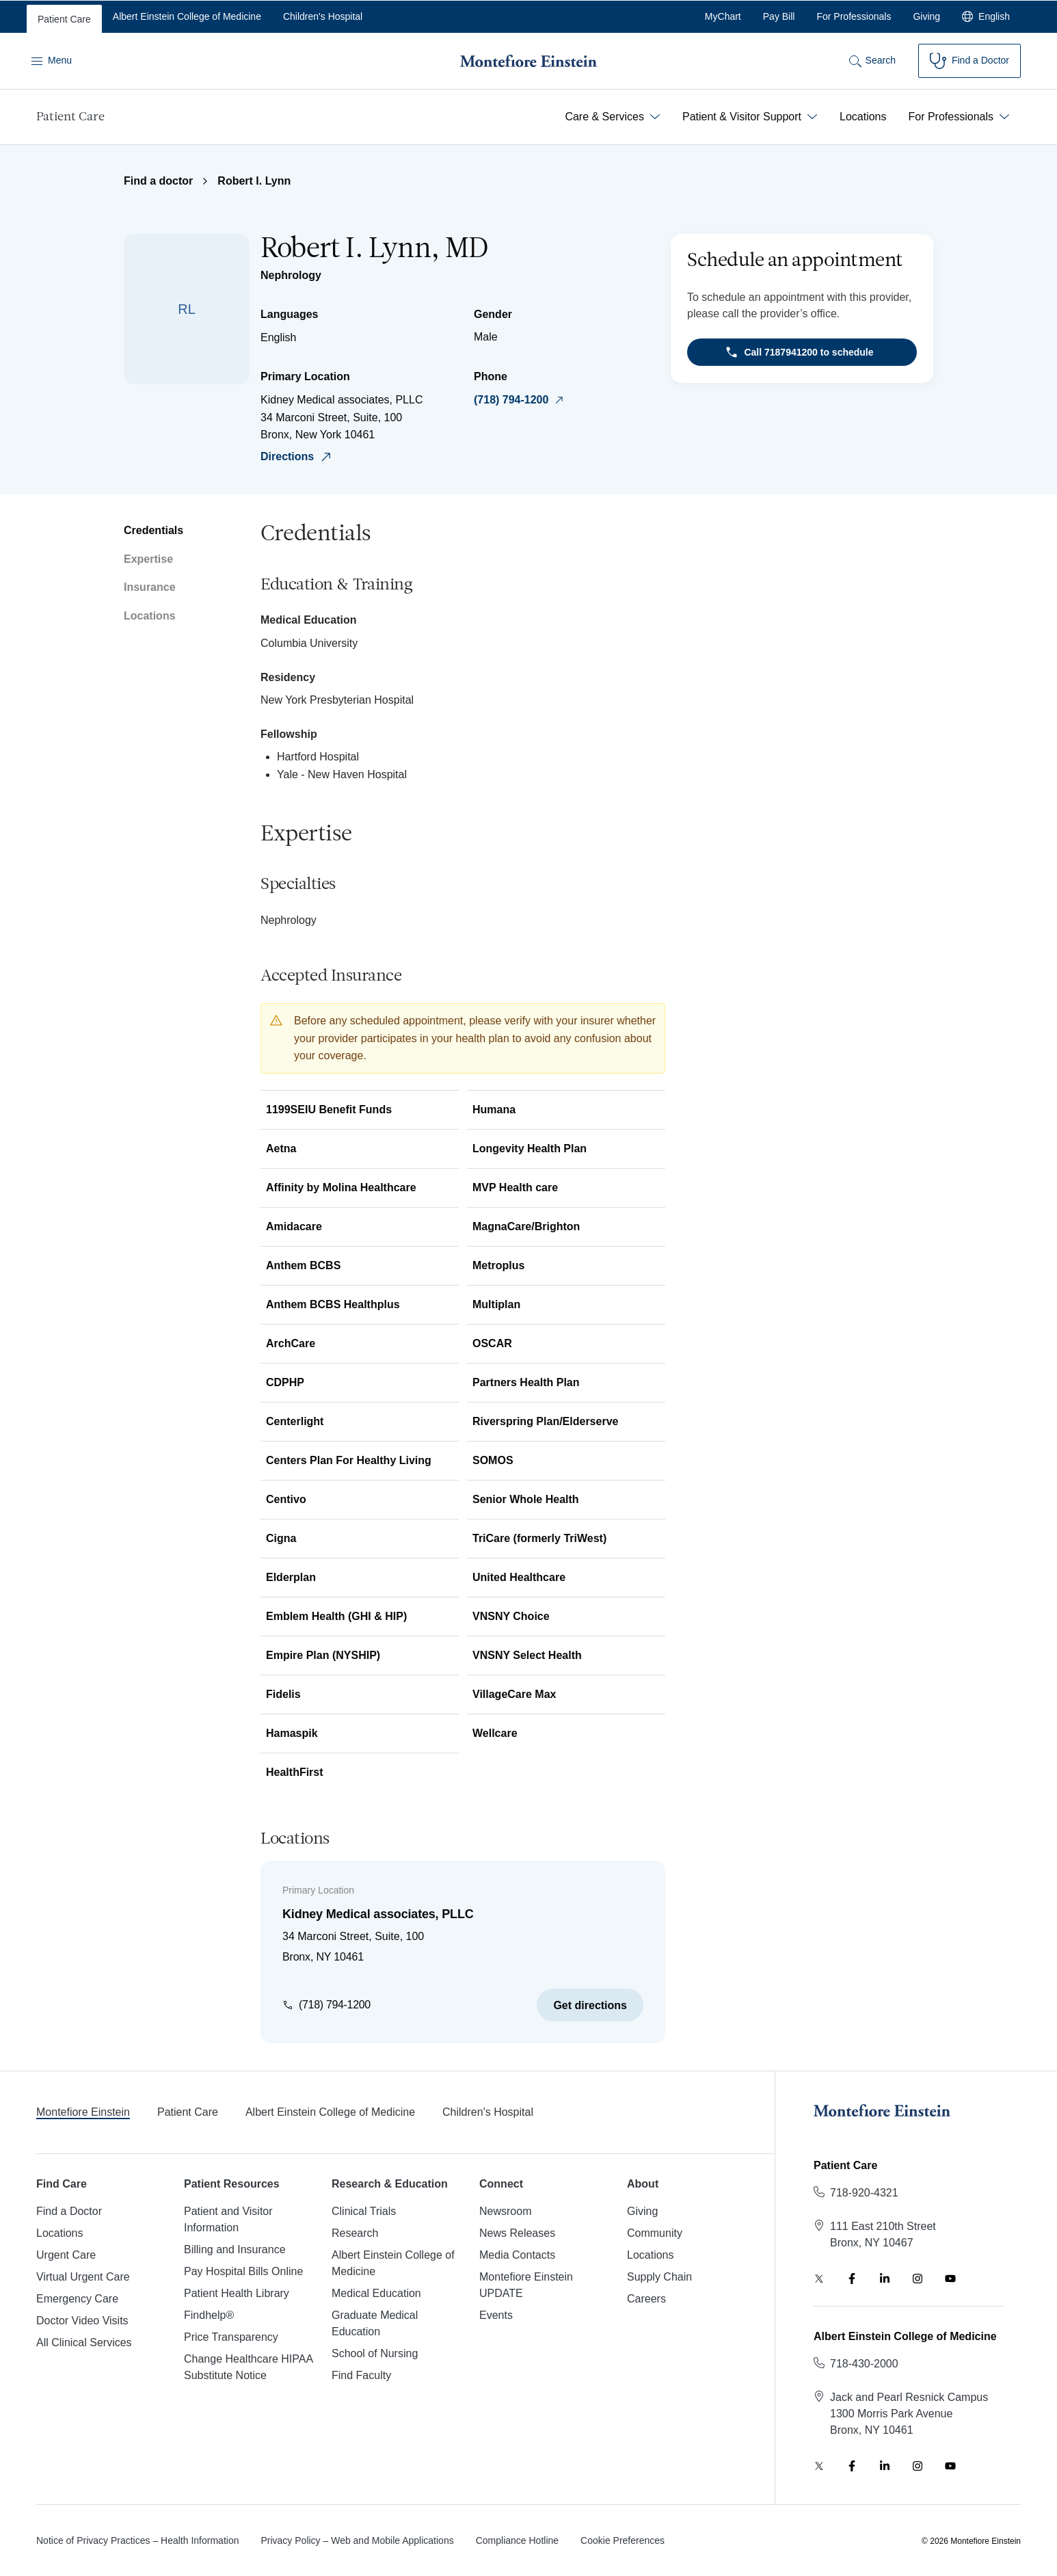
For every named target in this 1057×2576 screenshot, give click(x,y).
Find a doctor (158, 181)
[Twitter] (819, 2278)
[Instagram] (917, 2278)
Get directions (590, 2005)
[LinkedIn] (884, 2278)
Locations (150, 616)
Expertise (148, 559)
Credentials (153, 530)
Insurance (150, 587)
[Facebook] (851, 2278)
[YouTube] (950, 2278)
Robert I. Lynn (254, 181)
